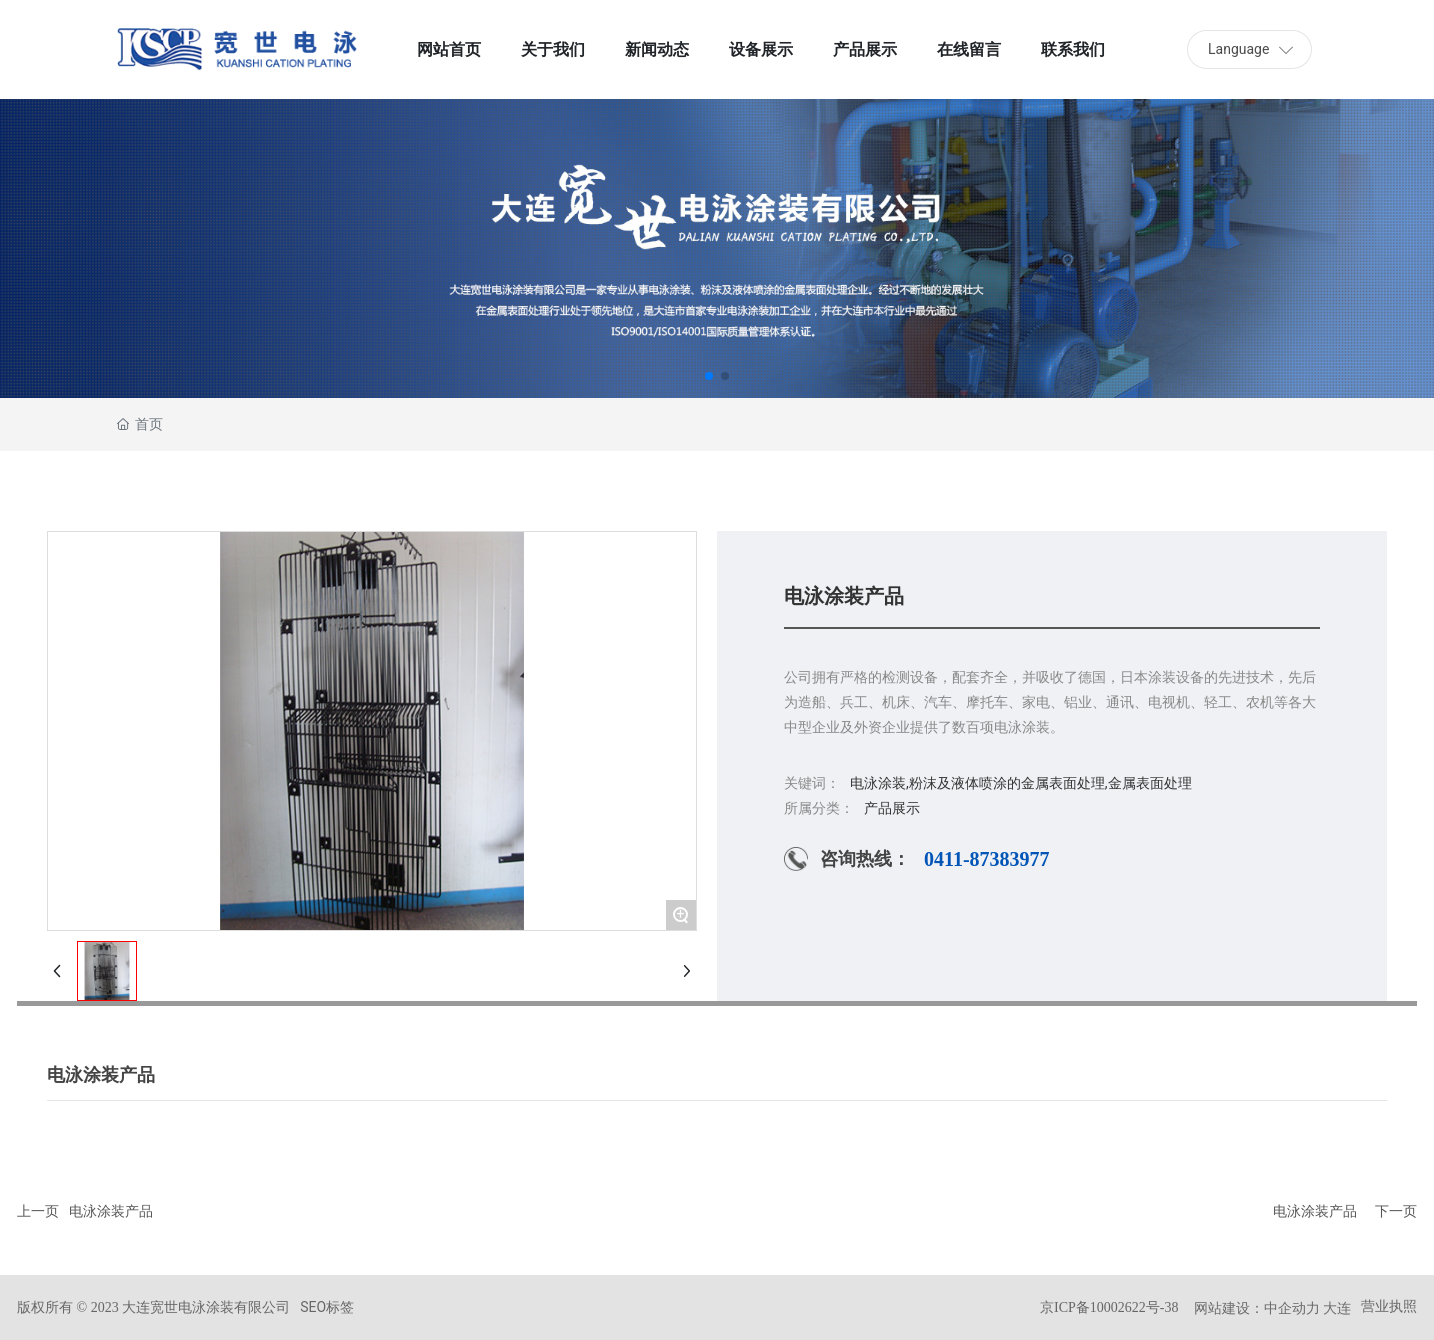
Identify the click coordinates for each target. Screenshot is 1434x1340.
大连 (1337, 1308)
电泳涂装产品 (111, 1211)
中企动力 (1292, 1308)
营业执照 (1389, 1306)
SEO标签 (327, 1307)
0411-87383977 (987, 859)
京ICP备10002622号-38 (1109, 1307)
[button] (709, 376)
